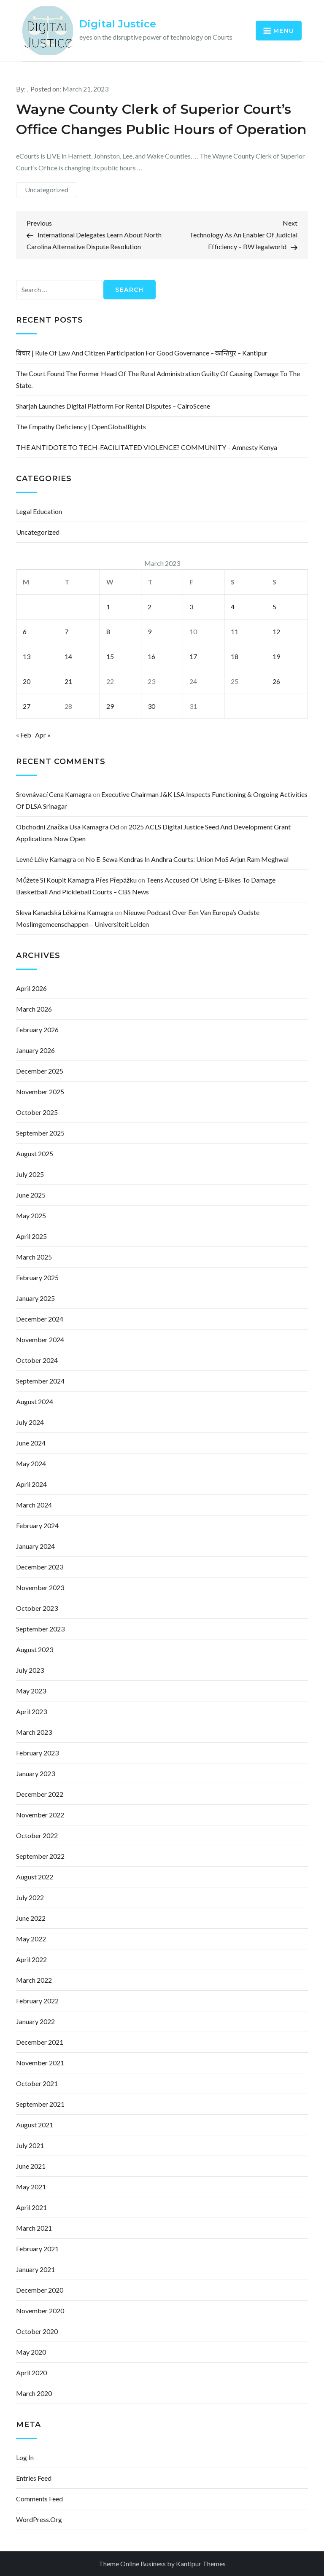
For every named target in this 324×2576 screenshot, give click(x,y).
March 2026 (34, 1009)
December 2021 (39, 2042)
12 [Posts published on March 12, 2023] (276, 631)
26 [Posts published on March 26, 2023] (276, 681)
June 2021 (31, 2166)
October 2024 (37, 1360)
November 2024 (40, 1339)
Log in (25, 2457)
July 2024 (30, 1422)
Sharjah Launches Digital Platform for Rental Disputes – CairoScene (113, 406)
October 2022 (37, 1835)
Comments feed (39, 2499)
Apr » (43, 735)
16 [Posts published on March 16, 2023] (151, 656)
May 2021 (31, 2187)
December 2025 (39, 1071)
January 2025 (35, 1298)
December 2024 (39, 1319)
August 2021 (34, 2125)
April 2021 (31, 2207)
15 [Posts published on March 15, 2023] (110, 656)
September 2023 (40, 1629)
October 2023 (37, 1608)
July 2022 (30, 1897)
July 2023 (30, 1670)
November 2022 (40, 1815)
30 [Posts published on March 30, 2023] (151, 706)
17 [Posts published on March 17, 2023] (193, 656)
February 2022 (37, 2001)
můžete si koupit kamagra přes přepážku (76, 880)
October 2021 (37, 2083)
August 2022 (34, 1877)
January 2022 (35, 2021)
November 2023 (40, 1587)
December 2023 (39, 1567)
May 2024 (31, 1463)
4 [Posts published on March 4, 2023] (233, 607)
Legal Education (39, 511)
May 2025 (31, 1215)
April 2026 (31, 988)
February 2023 (37, 1753)
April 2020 (31, 2373)
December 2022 (39, 1794)
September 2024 (40, 1381)
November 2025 (40, 1091)
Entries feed (33, 2478)
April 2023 (31, 1711)
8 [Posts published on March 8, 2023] (108, 631)
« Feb (23, 735)
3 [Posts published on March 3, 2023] (191, 607)
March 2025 (34, 1257)
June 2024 (31, 1443)
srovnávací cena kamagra (54, 794)
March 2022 (34, 1980)
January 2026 (35, 1050)
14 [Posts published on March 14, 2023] (68, 656)
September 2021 (40, 2104)
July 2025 (30, 1174)
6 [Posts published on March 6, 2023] (25, 631)
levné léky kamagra (46, 859)
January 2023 (35, 1773)
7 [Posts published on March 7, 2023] (66, 631)
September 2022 (40, 1856)
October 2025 (37, 1112)
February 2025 (37, 1277)
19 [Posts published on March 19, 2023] (276, 656)
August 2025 (34, 1153)
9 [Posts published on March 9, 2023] (149, 631)
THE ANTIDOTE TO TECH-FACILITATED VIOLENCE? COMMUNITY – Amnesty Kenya (146, 447)
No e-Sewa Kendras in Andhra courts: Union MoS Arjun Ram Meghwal (187, 859)
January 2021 (35, 2269)
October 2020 (37, 2331)
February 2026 (37, 1030)
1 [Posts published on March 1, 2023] (108, 607)
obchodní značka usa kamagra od (67, 827)
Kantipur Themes (201, 2564)
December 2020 (39, 2290)
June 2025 (31, 1195)
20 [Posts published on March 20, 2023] (26, 681)
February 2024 (37, 1525)
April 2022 (31, 1959)
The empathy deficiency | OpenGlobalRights (81, 427)
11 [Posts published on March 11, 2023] (234, 631)
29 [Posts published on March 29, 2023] (110, 706)
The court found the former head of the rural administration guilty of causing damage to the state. (158, 379)
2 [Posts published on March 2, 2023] (149, 607)
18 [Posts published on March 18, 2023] (234, 656)
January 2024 (35, 1546)
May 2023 (31, 1691)
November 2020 (40, 2311)
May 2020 (31, 2352)
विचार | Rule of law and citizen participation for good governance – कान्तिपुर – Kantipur (141, 353)
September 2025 (40, 1133)
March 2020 (34, 2393)
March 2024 (34, 1505)
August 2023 (34, 1649)
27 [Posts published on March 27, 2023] (26, 706)
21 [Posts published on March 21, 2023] (68, 681)
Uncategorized (46, 190)
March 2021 (34, 2228)
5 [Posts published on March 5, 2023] (274, 607)
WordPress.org (39, 2519)
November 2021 (40, 2063)
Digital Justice (117, 24)
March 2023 (34, 1732)
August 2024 (34, 1401)
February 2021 (37, 2249)
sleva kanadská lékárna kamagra (64, 912)
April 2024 (31, 1484)
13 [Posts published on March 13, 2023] (26, 656)
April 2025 (31, 1236)
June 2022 (31, 1918)
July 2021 (30, 2145)
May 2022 (31, 1939)
